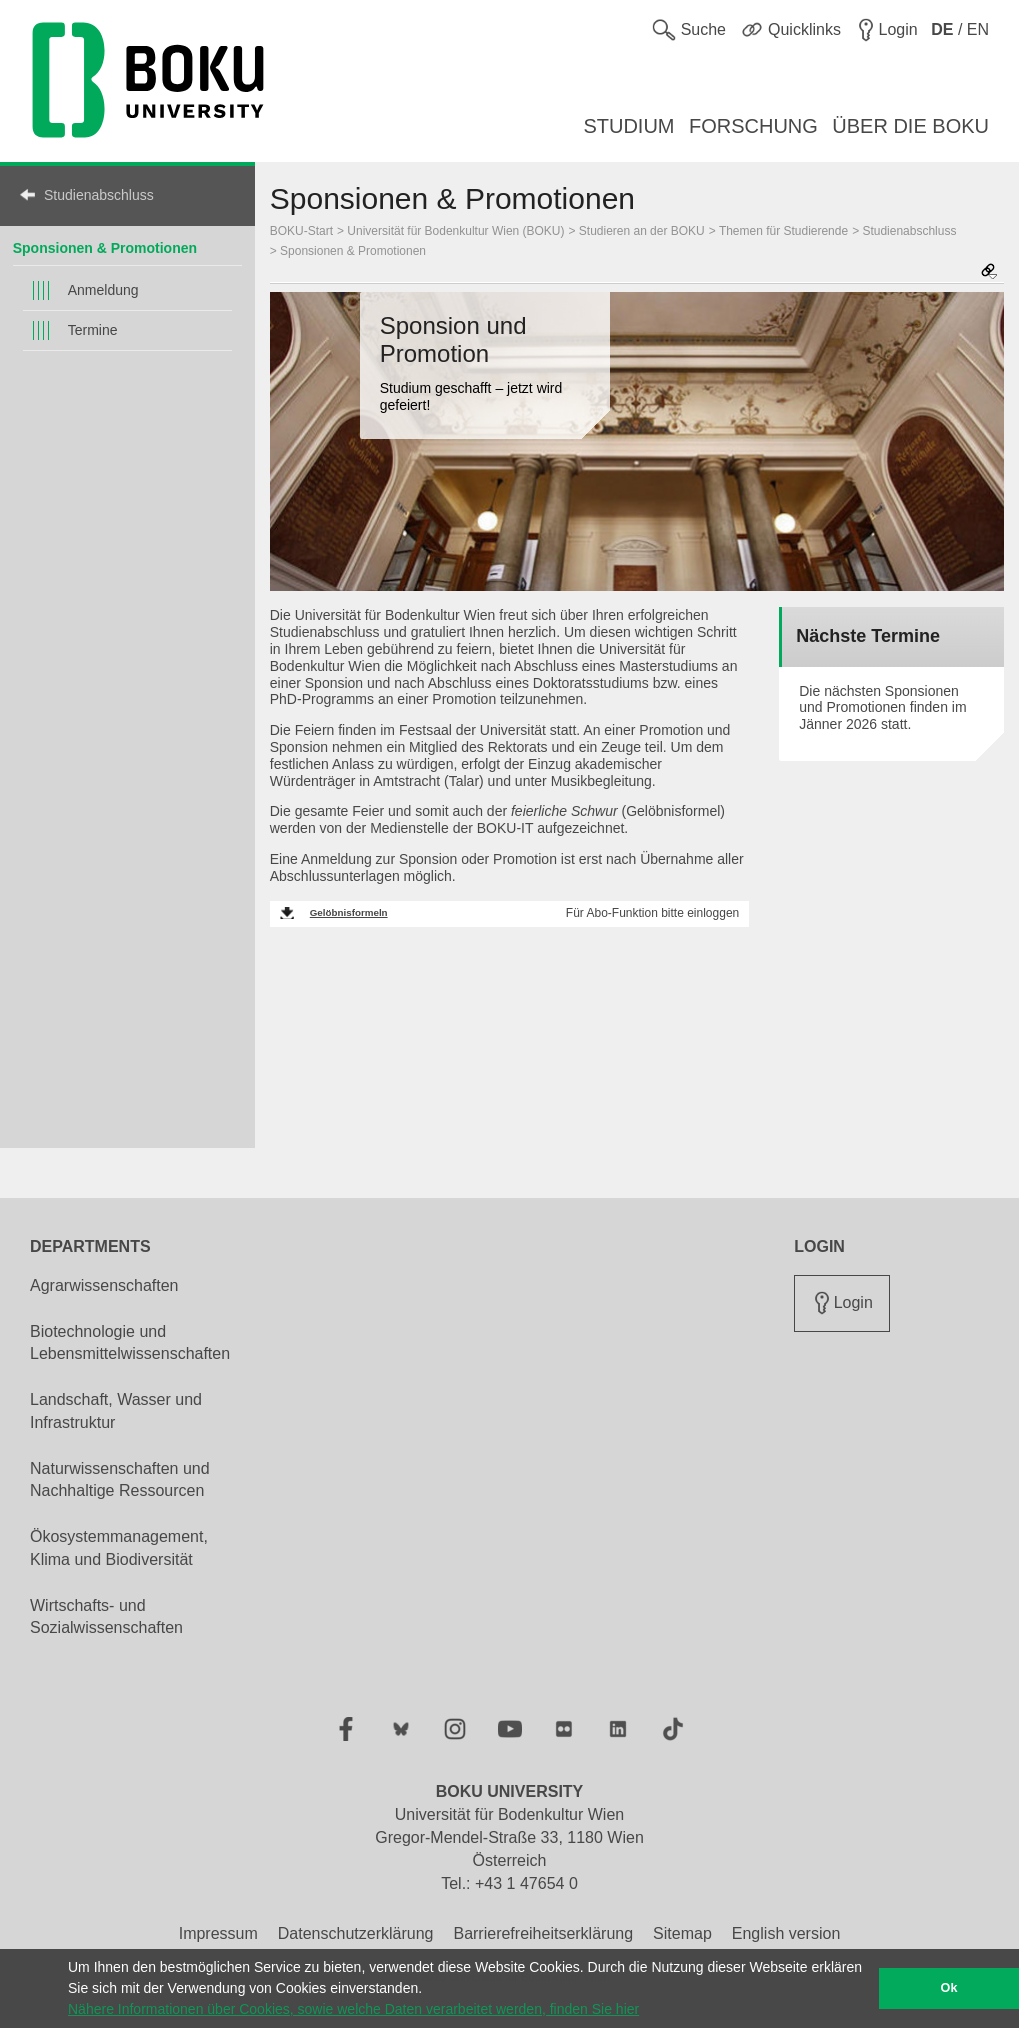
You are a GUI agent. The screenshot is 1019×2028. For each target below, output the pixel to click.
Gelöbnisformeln (349, 912)
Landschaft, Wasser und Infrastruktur (116, 1411)
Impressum (218, 1933)
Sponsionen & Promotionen (105, 248)
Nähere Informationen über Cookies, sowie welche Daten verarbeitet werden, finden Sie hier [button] (353, 2009)
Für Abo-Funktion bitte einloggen (652, 913)
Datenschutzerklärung (356, 1933)
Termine (93, 330)
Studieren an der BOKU (642, 231)
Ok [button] (949, 1988)
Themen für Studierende (783, 231)
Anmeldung (103, 290)
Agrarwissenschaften (104, 1285)
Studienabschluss (99, 195)
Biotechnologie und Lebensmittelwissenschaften (130, 1343)
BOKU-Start (301, 231)
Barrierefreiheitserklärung (543, 1933)
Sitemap (682, 1933)
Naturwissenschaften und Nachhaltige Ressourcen (120, 1480)
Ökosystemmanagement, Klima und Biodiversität (119, 1548)
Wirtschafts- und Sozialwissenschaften (106, 1617)
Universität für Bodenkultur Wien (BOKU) (455, 231)
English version (786, 1933)
